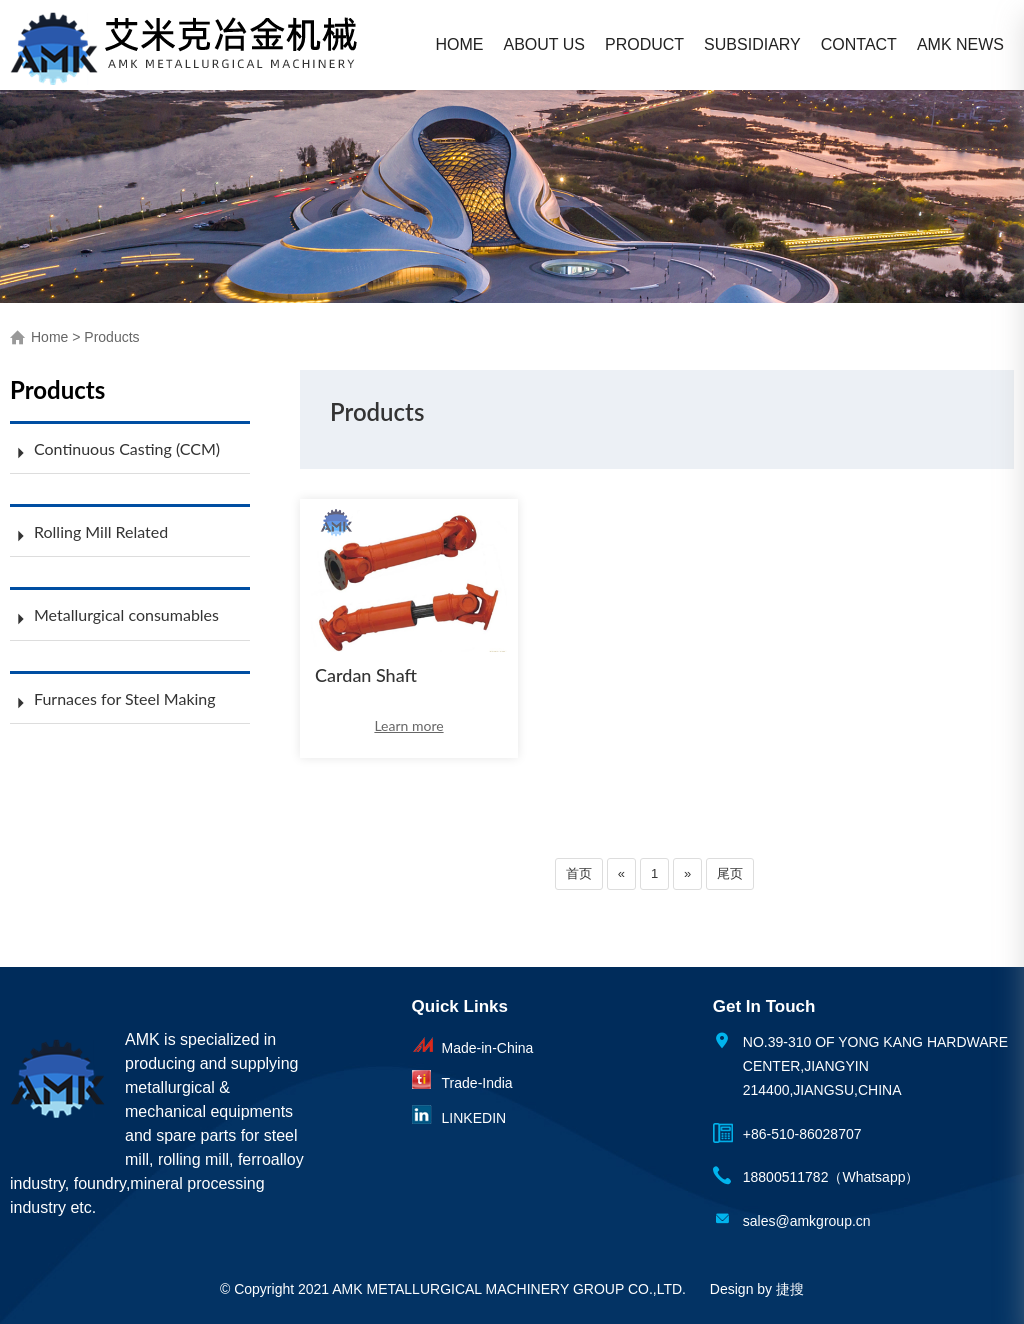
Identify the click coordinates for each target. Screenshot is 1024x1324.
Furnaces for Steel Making (125, 698)
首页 (579, 873)
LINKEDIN (474, 1118)
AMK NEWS (960, 44)
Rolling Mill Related (101, 531)
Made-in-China (488, 1048)
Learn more (408, 725)
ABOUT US (545, 44)
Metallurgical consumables (126, 614)
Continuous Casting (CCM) (127, 448)
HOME (460, 44)
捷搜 (790, 1289)
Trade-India (477, 1083)
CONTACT (859, 44)
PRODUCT (644, 44)
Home (49, 337)
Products (111, 337)
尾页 (730, 873)
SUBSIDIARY (752, 44)
